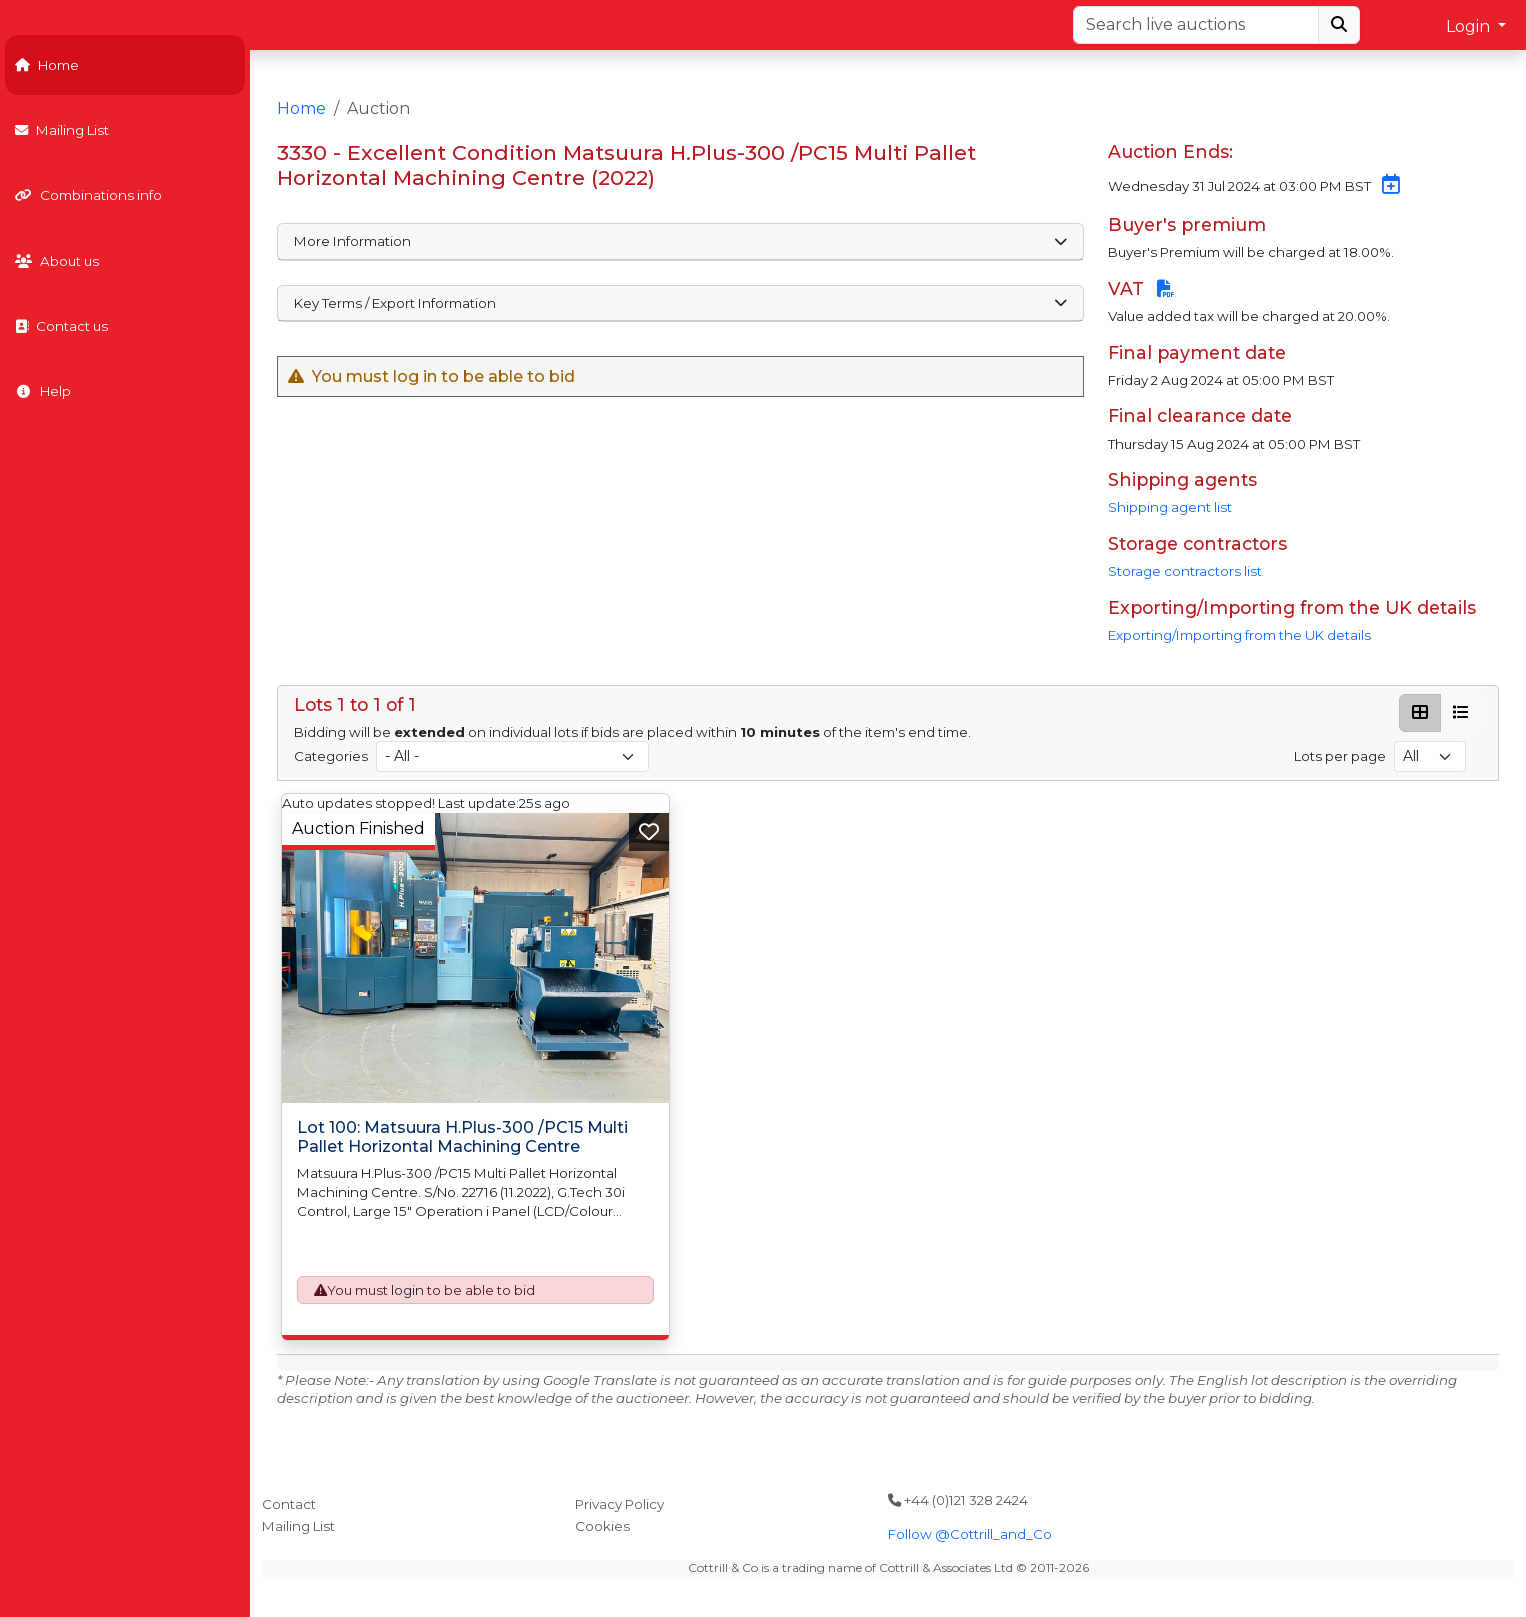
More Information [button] (680, 241)
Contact (289, 1504)
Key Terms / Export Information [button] (680, 303)
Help (43, 391)
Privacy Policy (619, 1504)
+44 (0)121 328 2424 (958, 1500)
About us (57, 261)
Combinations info (88, 195)
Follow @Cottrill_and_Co (970, 1534)
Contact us (61, 326)
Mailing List (62, 130)
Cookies (602, 1526)
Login (1470, 26)
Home (47, 65)
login (407, 1290)
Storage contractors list (1185, 571)
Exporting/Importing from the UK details (1239, 635)
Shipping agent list (1170, 507)
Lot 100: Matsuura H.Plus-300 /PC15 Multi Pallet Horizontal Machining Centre (462, 1137)
